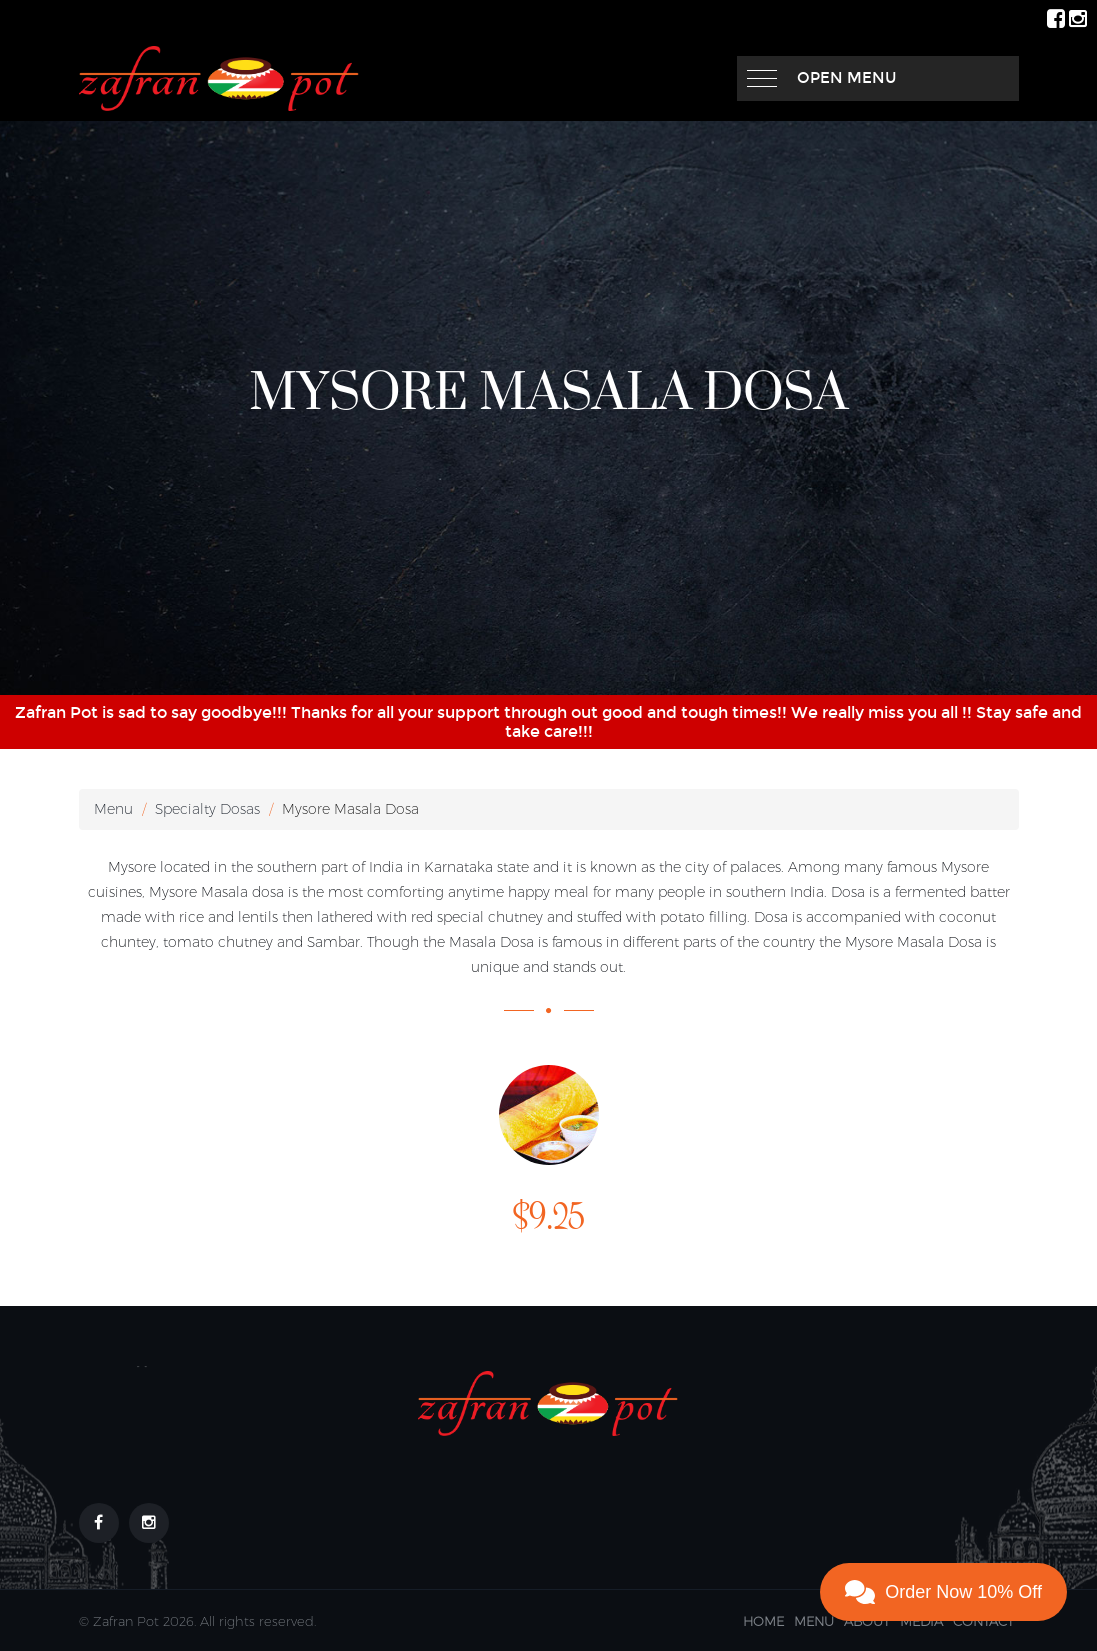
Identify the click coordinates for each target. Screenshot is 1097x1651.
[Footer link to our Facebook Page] (99, 1523)
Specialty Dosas (207, 809)
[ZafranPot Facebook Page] (1056, 17)
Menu (113, 809)
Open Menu (847, 78)
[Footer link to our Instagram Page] (149, 1523)
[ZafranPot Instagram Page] (1078, 17)
